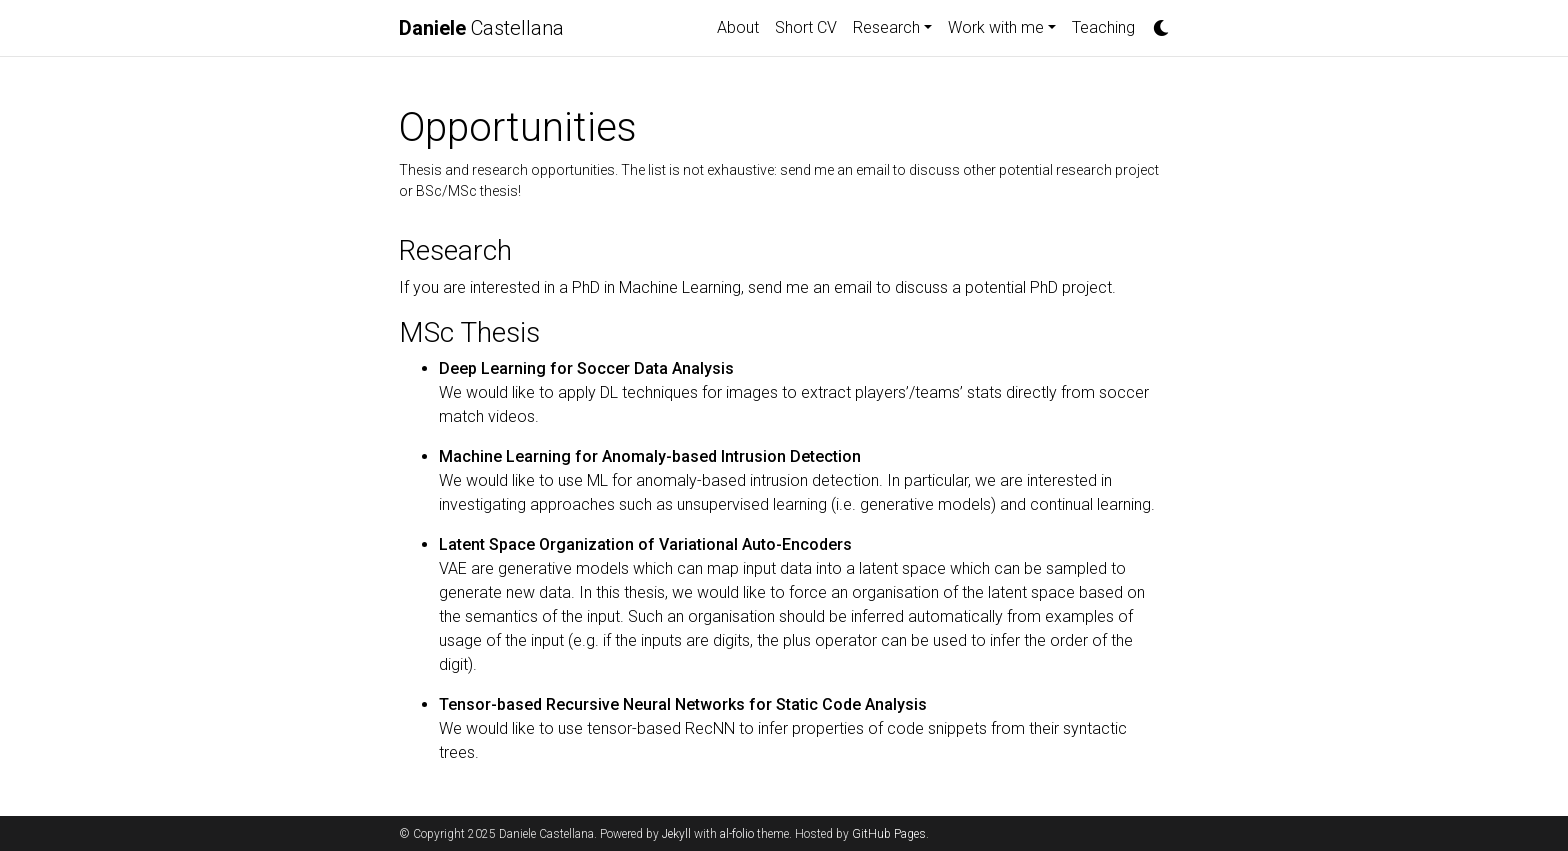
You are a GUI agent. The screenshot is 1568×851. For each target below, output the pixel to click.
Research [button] (886, 27)
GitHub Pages (889, 834)
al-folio (737, 834)
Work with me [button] (996, 27)
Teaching (1103, 27)
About (738, 27)
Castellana (481, 28)
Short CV (806, 27)
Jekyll (676, 834)
